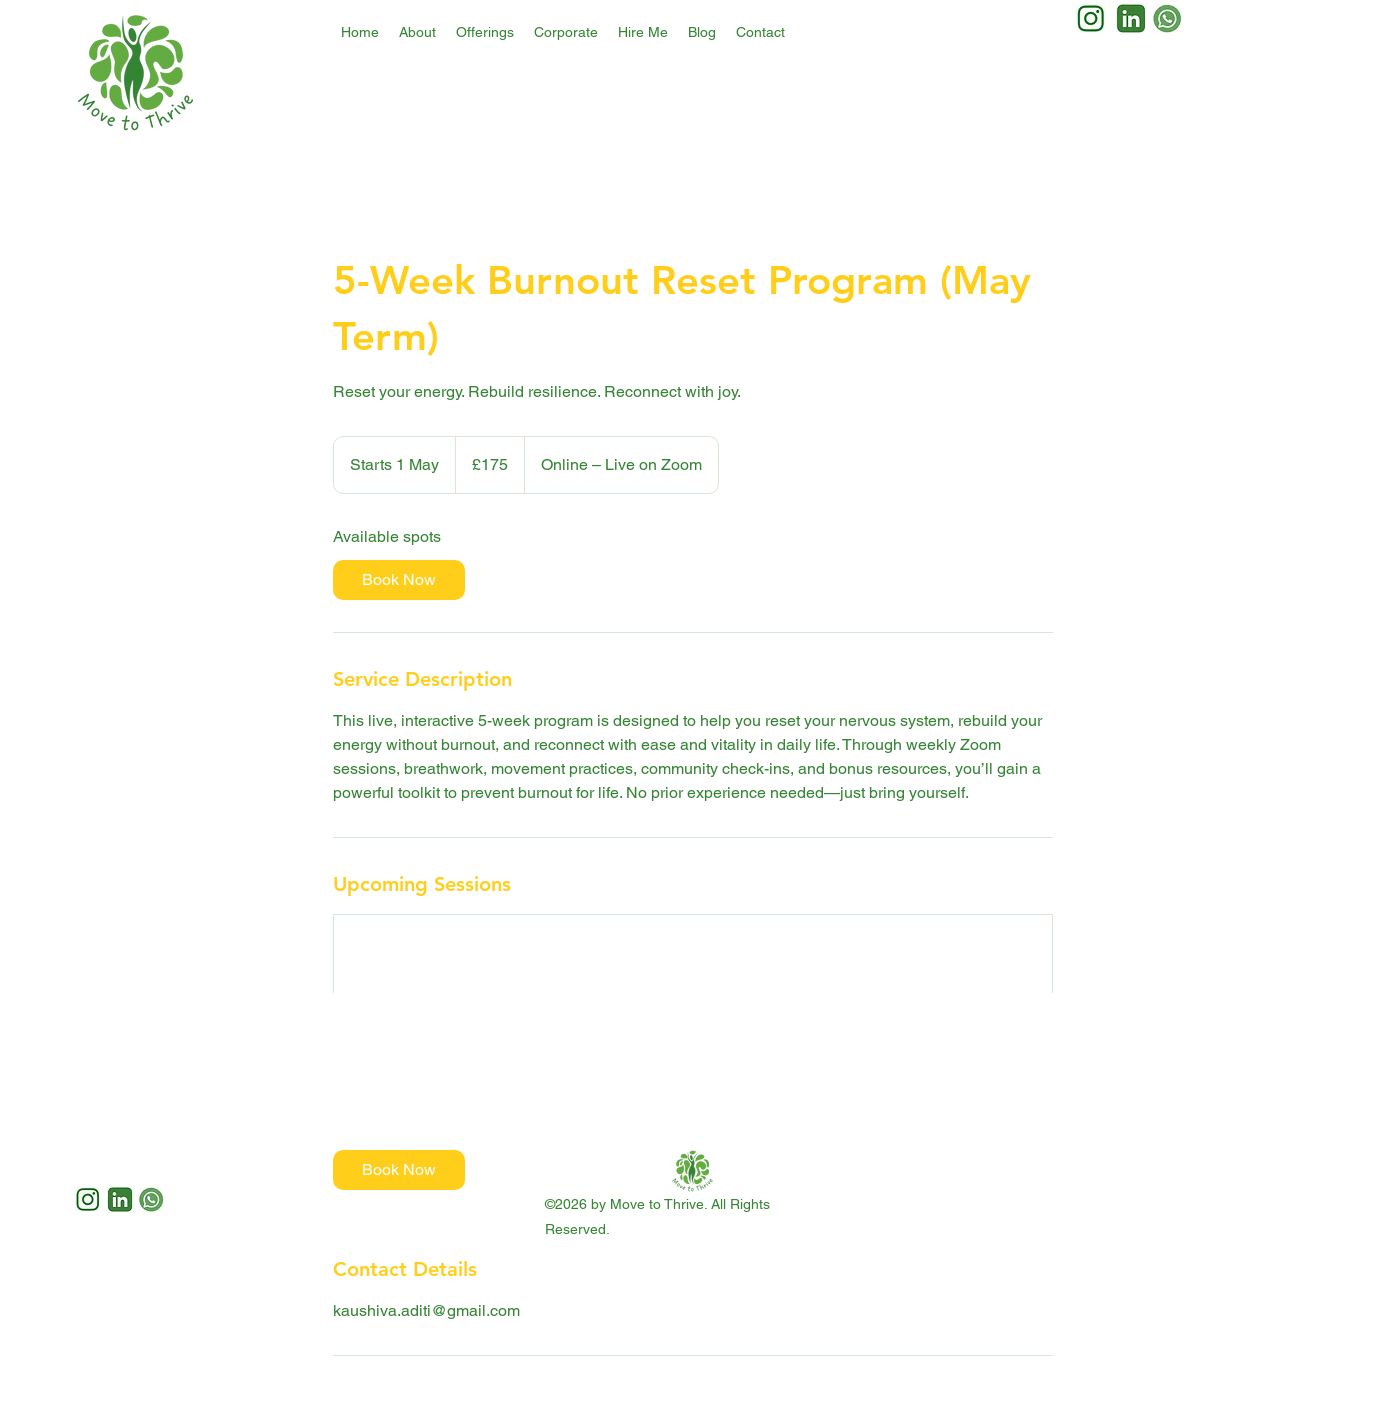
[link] (399, 580)
